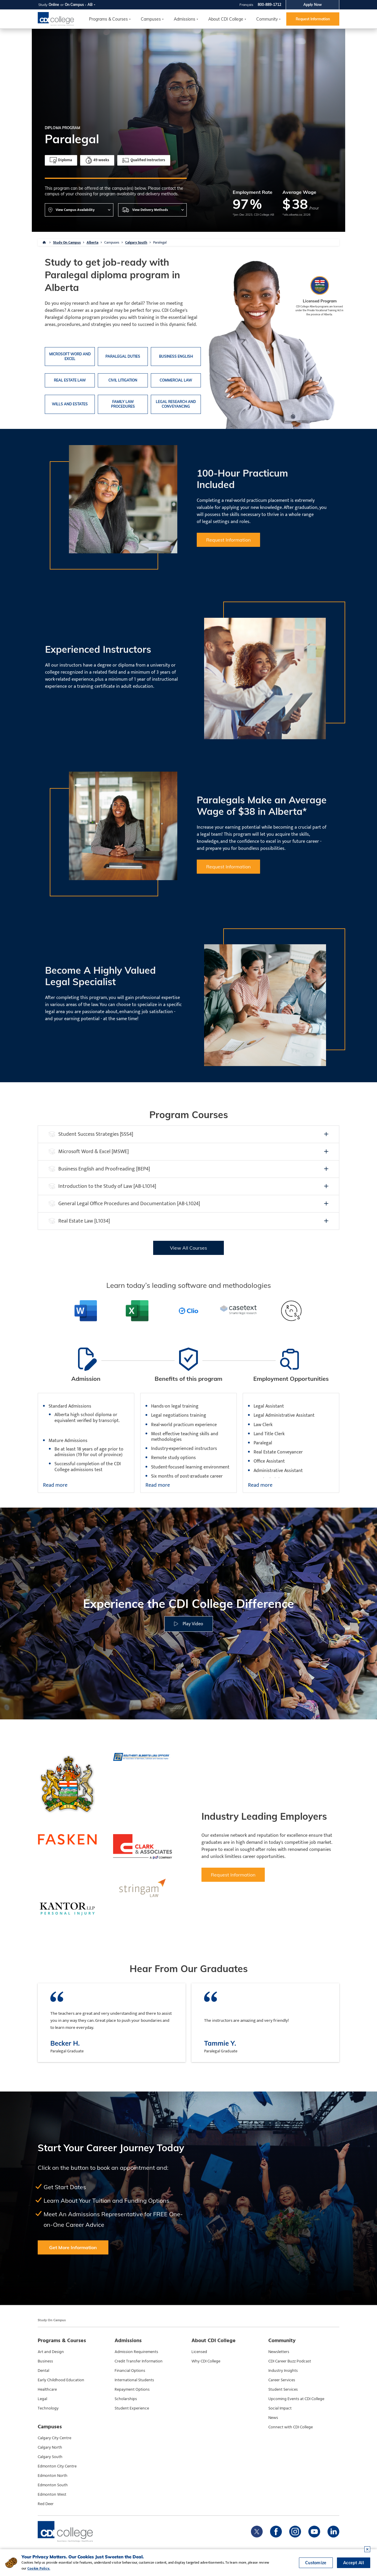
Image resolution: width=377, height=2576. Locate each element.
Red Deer (46, 2504)
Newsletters (278, 2352)
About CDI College (225, 19)
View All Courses (188, 1248)
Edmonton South (53, 2485)
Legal (42, 2399)
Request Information (313, 19)
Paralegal (160, 242)
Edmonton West (52, 2494)
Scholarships (126, 2399)
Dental (43, 2371)
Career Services (281, 2380)
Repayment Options (132, 2389)
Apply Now (312, 4)
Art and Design (51, 2352)
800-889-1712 (269, 4)
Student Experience (132, 2408)
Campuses (111, 242)
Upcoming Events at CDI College (296, 2399)
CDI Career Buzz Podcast (289, 2361)
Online (54, 4)
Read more (55, 1485)
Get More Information (73, 2247)
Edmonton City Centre (57, 2466)
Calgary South (136, 242)
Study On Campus (67, 242)
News (273, 2418)
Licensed (199, 2352)
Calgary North (50, 2447)
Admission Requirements (136, 2352)
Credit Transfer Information (139, 2361)
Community (267, 19)
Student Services (283, 2389)
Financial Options (130, 2371)
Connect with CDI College (290, 2427)
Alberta (92, 242)
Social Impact (280, 2408)
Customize (316, 2562)
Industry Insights (283, 2371)
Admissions (184, 19)
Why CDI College (205, 2361)
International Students (134, 2380)
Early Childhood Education (61, 2380)
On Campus (74, 4)
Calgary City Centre (54, 2438)
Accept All (353, 2562)
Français (246, 4)
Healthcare (47, 2389)
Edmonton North (52, 2476)
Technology (48, 2408)
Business (45, 2361)
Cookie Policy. (38, 2568)
